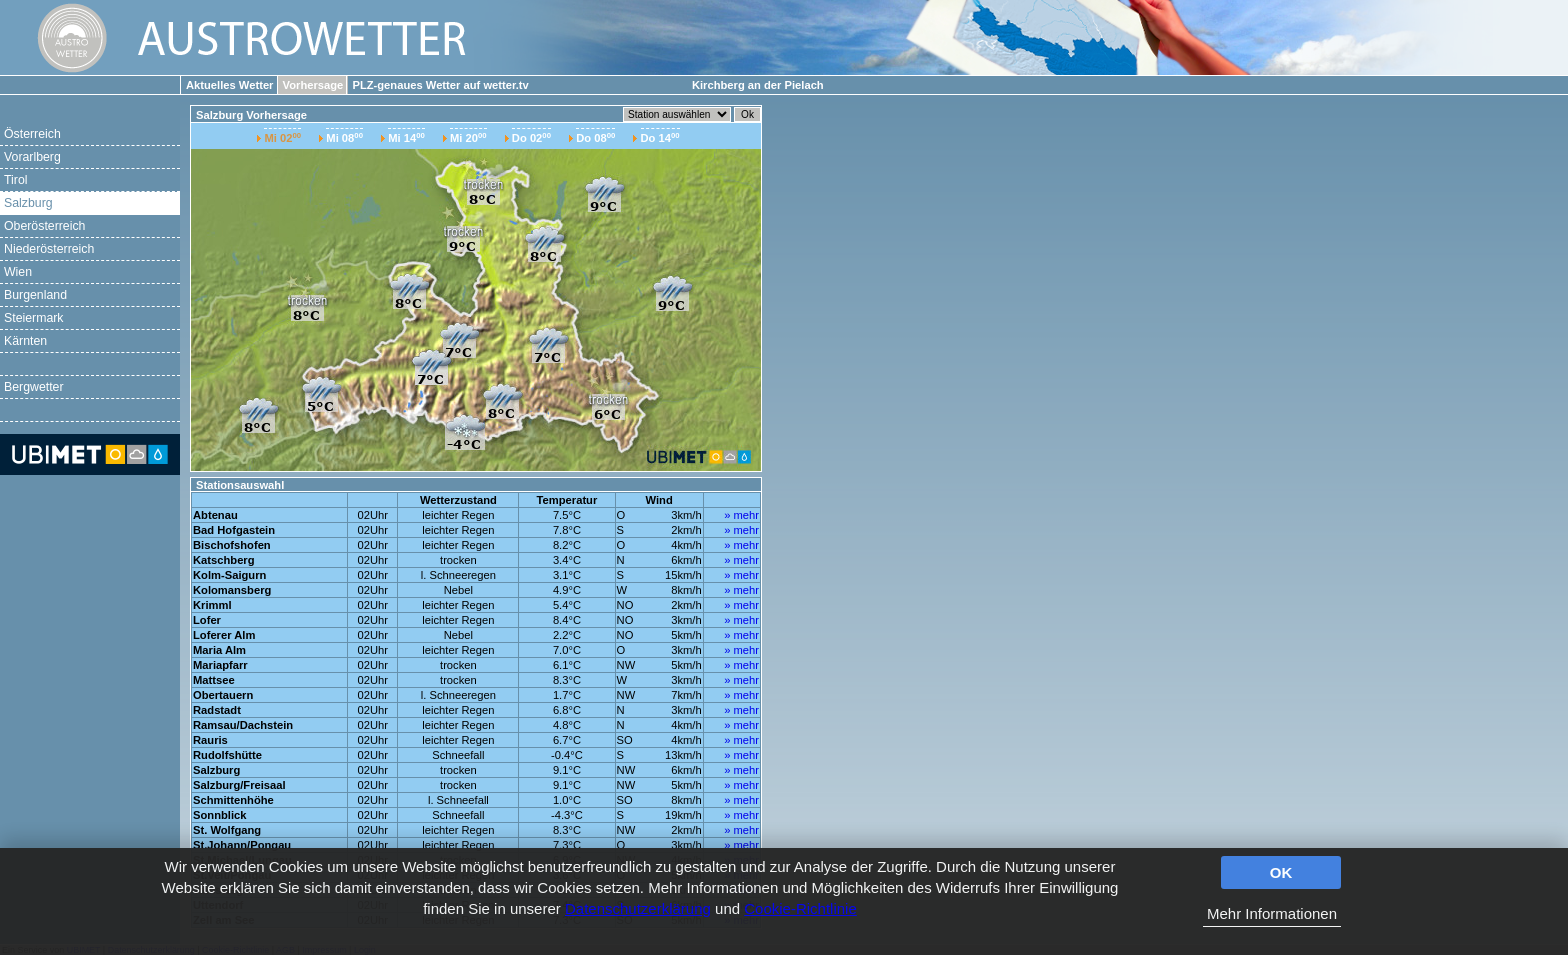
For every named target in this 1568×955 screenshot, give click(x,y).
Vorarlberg (32, 157)
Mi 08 (344, 137)
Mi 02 (282, 137)
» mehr (741, 515)
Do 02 (531, 137)
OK (1281, 872)
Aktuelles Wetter (229, 85)
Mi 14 (406, 137)
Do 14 (660, 137)
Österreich (32, 134)
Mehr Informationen (1272, 913)
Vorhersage (313, 85)
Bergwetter (34, 387)
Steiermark (34, 318)
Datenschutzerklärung (638, 908)
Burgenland (35, 295)
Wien (18, 272)
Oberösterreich (44, 226)
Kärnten (25, 341)
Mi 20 (468, 137)
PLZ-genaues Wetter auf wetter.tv (440, 85)
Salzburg (28, 203)
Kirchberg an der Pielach (758, 85)
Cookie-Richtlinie (800, 908)
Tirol (15, 180)
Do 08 (595, 137)
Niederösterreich (49, 249)
